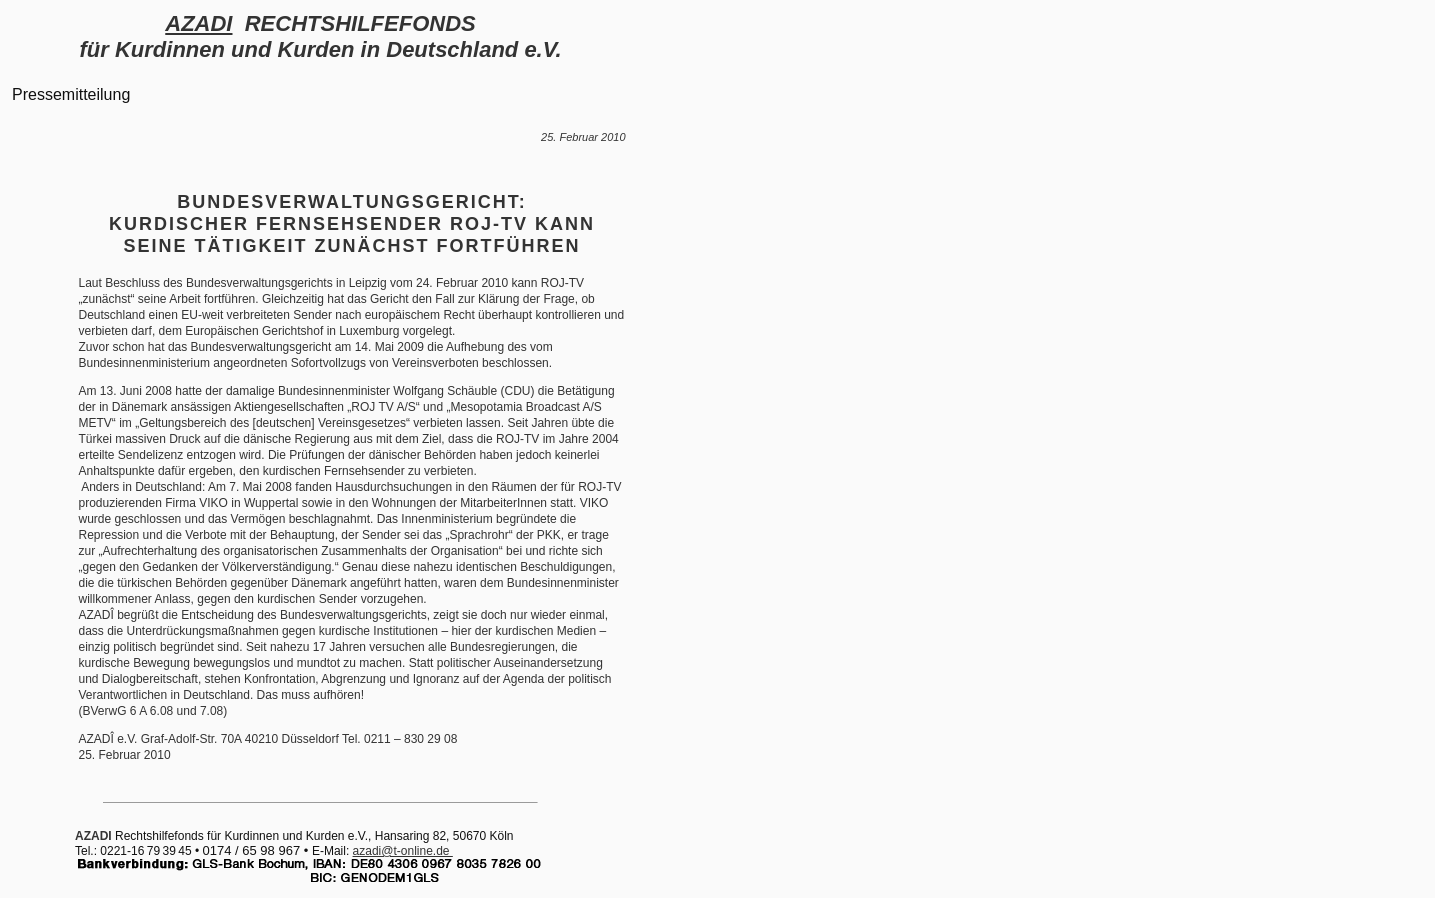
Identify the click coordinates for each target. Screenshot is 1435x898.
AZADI (198, 23)
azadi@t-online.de (403, 851)
